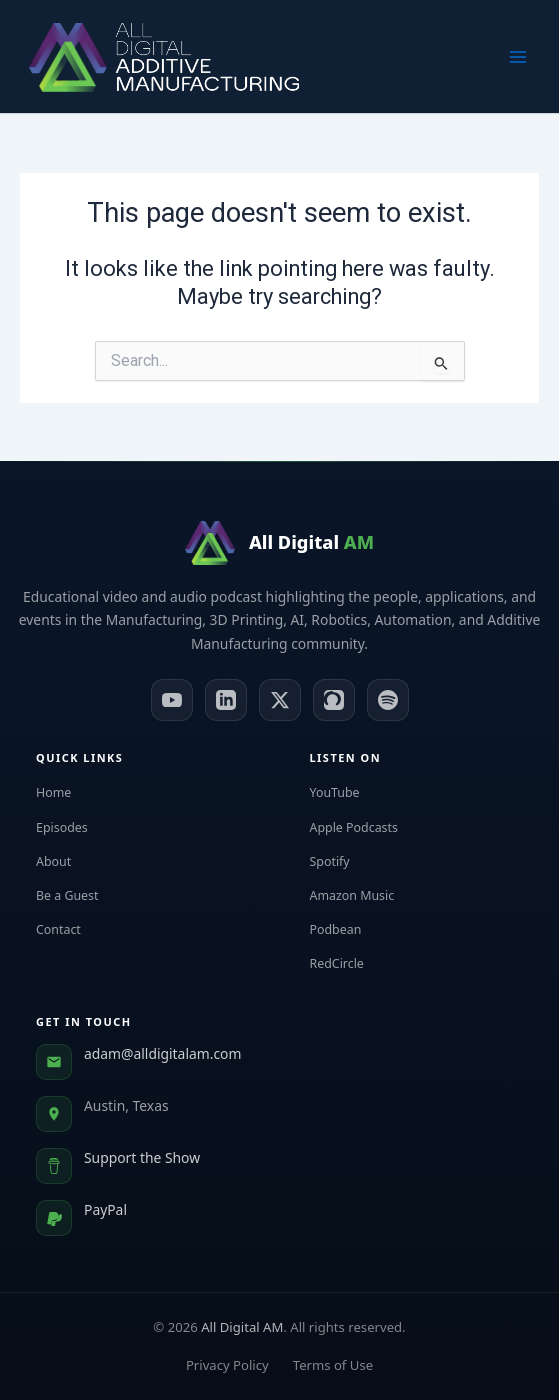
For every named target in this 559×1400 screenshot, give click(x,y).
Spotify (341, 861)
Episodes (73, 827)
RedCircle (348, 963)
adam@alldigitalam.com (162, 1053)
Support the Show (142, 1157)
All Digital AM (242, 1327)
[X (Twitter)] (280, 700)
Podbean (347, 929)
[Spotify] (388, 700)
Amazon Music (363, 895)
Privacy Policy (227, 1365)
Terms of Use (333, 1365)
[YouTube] (172, 700)
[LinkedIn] (226, 700)
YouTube (346, 792)
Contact (69, 929)
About (64, 861)
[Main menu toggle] (518, 57)
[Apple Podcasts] (334, 700)
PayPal (105, 1209)
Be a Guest (78, 895)
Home (64, 792)
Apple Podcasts (365, 827)
